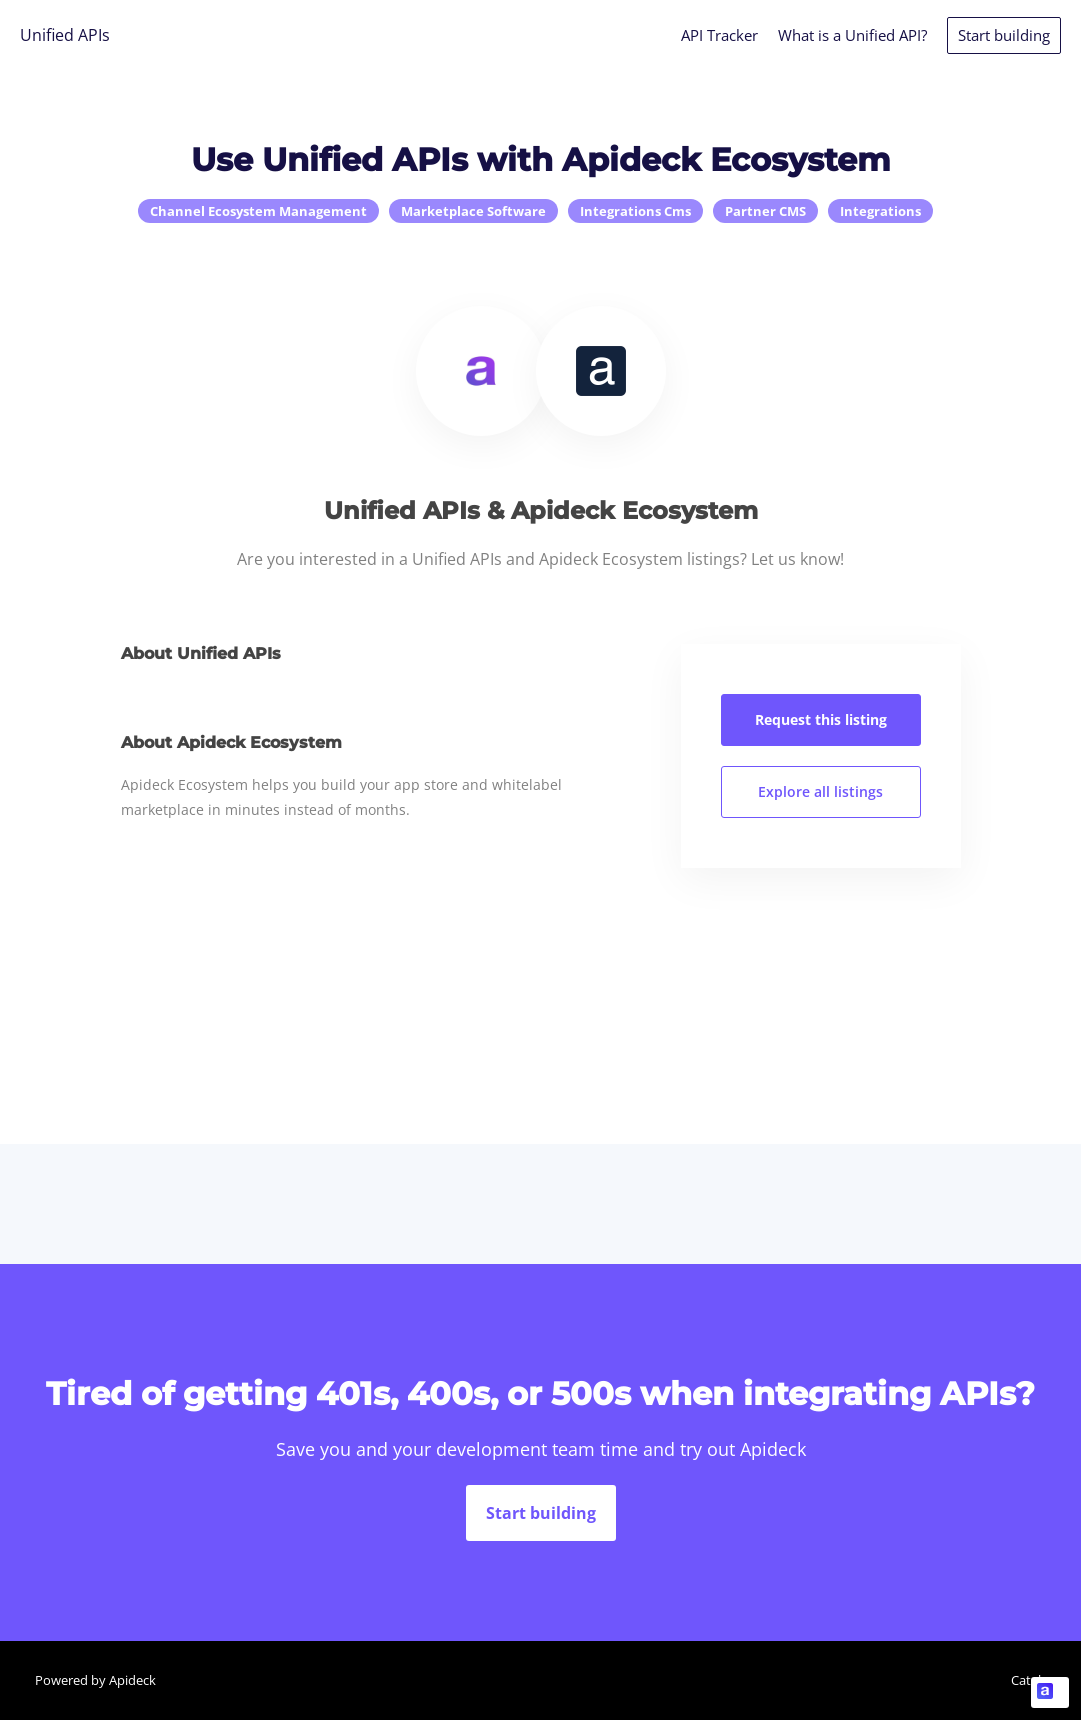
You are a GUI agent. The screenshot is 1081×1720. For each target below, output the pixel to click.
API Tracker (719, 35)
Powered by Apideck (95, 1680)
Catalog (1033, 1680)
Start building (1004, 35)
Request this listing (821, 719)
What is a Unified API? (852, 35)
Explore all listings (820, 791)
